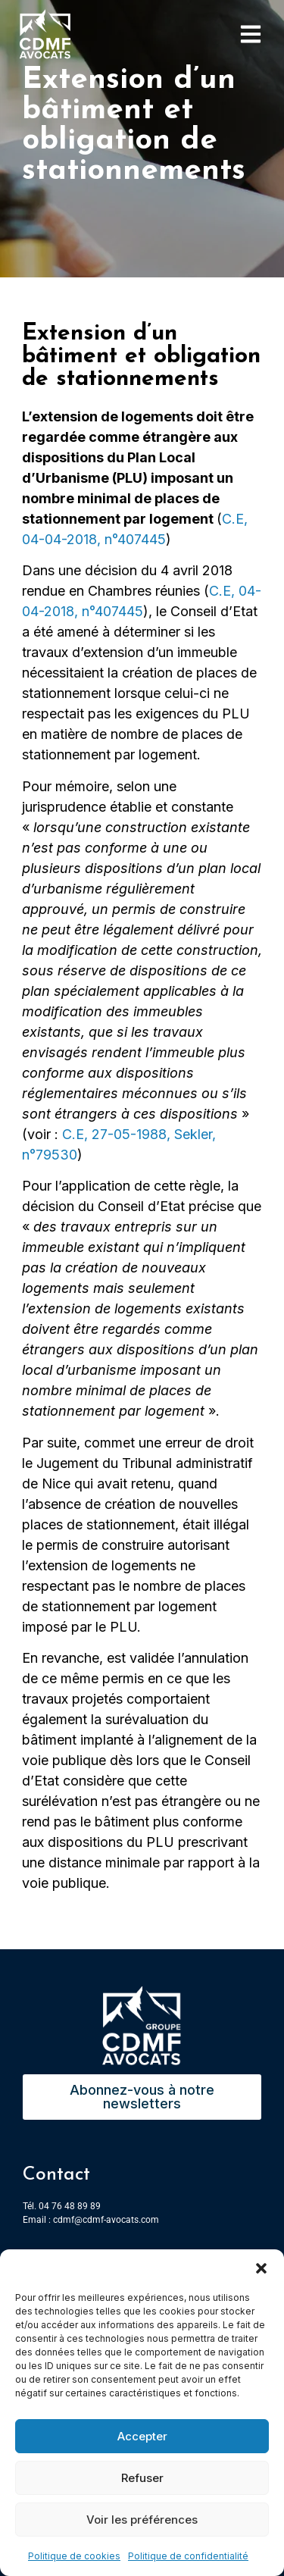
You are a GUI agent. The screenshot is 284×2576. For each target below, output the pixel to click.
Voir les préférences (142, 2519)
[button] (261, 2268)
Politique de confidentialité (188, 2556)
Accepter (142, 2436)
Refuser (142, 2478)
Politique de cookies (74, 2556)
